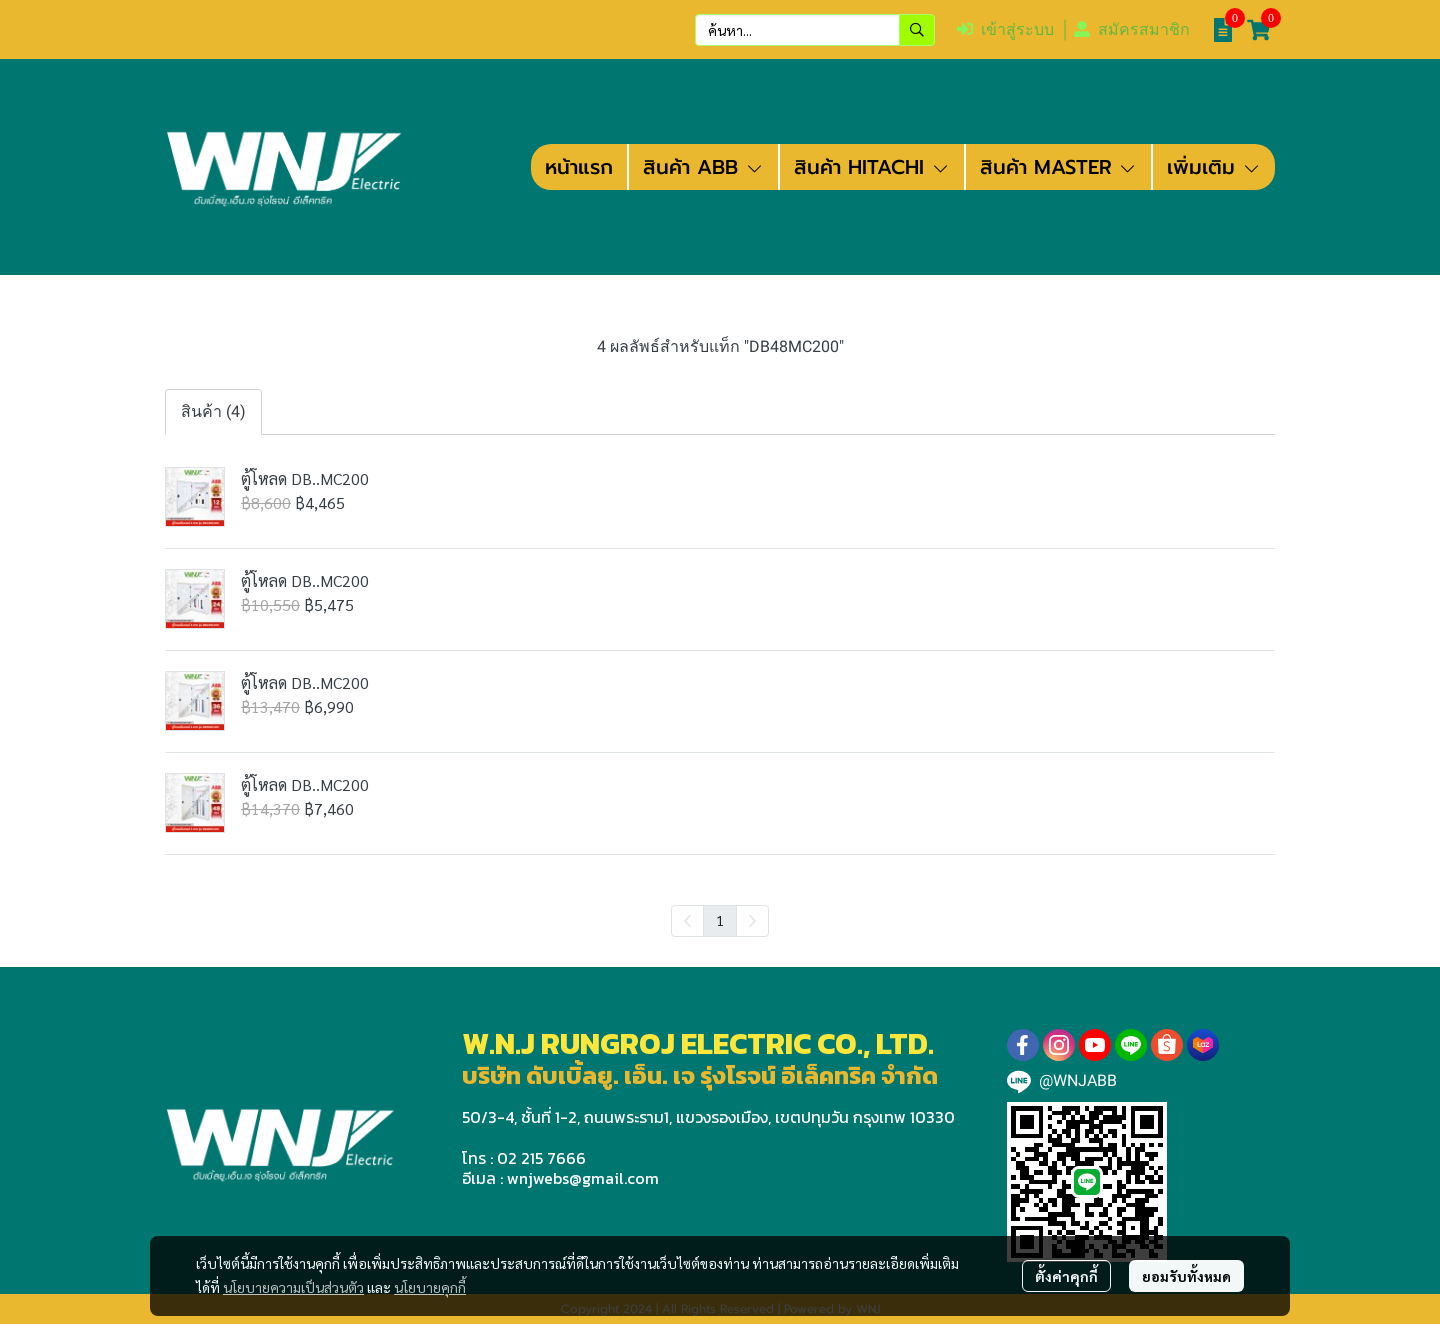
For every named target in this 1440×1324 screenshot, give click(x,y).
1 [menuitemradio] (720, 920)
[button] (815, 30)
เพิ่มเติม (1214, 167)
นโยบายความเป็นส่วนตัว (293, 1287)
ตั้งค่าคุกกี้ (1066, 1276)
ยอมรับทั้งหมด (1186, 1276)
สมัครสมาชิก (1132, 29)
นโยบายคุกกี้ (430, 1287)
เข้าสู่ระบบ (1005, 29)
